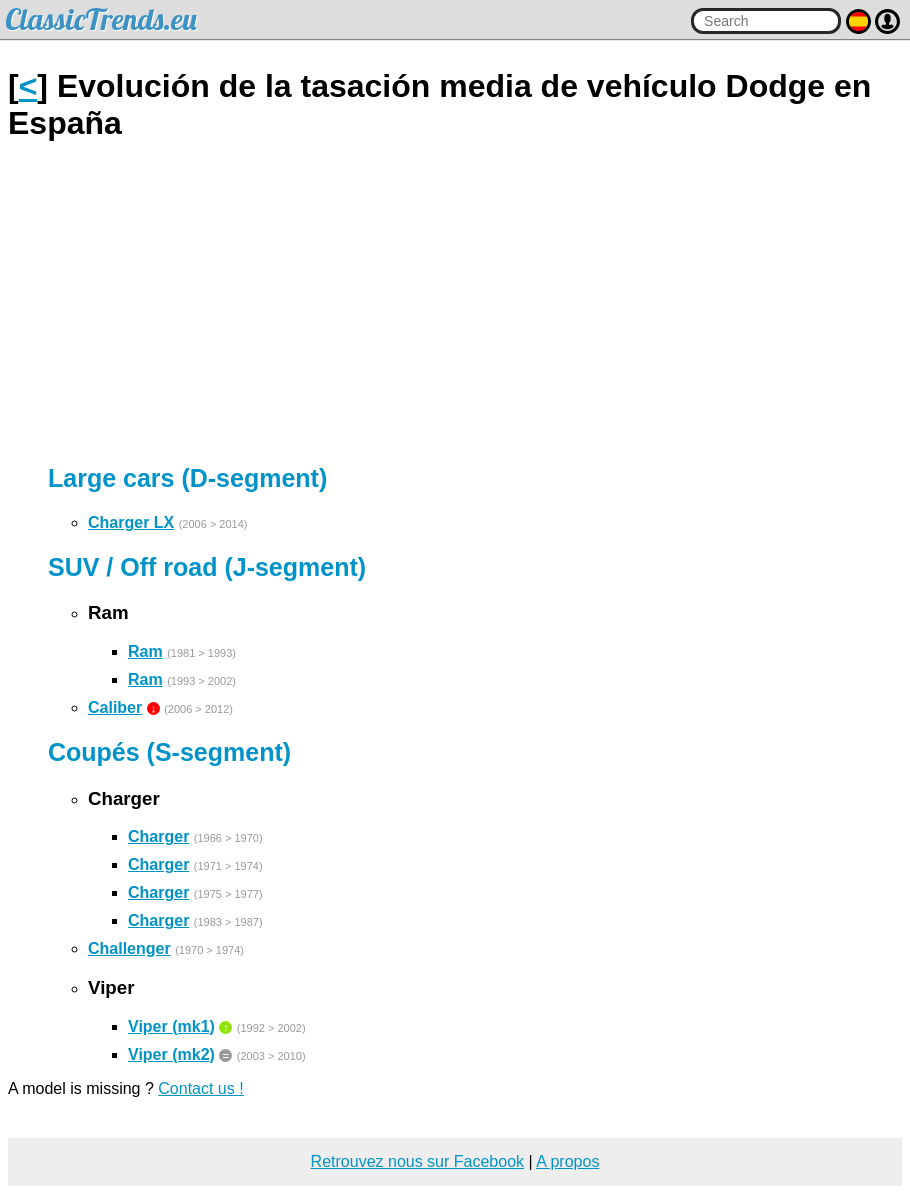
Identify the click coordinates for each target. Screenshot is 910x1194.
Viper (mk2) (171, 1054)
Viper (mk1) (171, 1026)
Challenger (129, 948)
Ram (145, 651)
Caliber (115, 707)
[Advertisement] (455, 303)
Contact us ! (200, 1088)
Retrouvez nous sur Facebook (417, 1161)
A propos (567, 1161)
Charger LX (131, 522)
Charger (158, 836)
